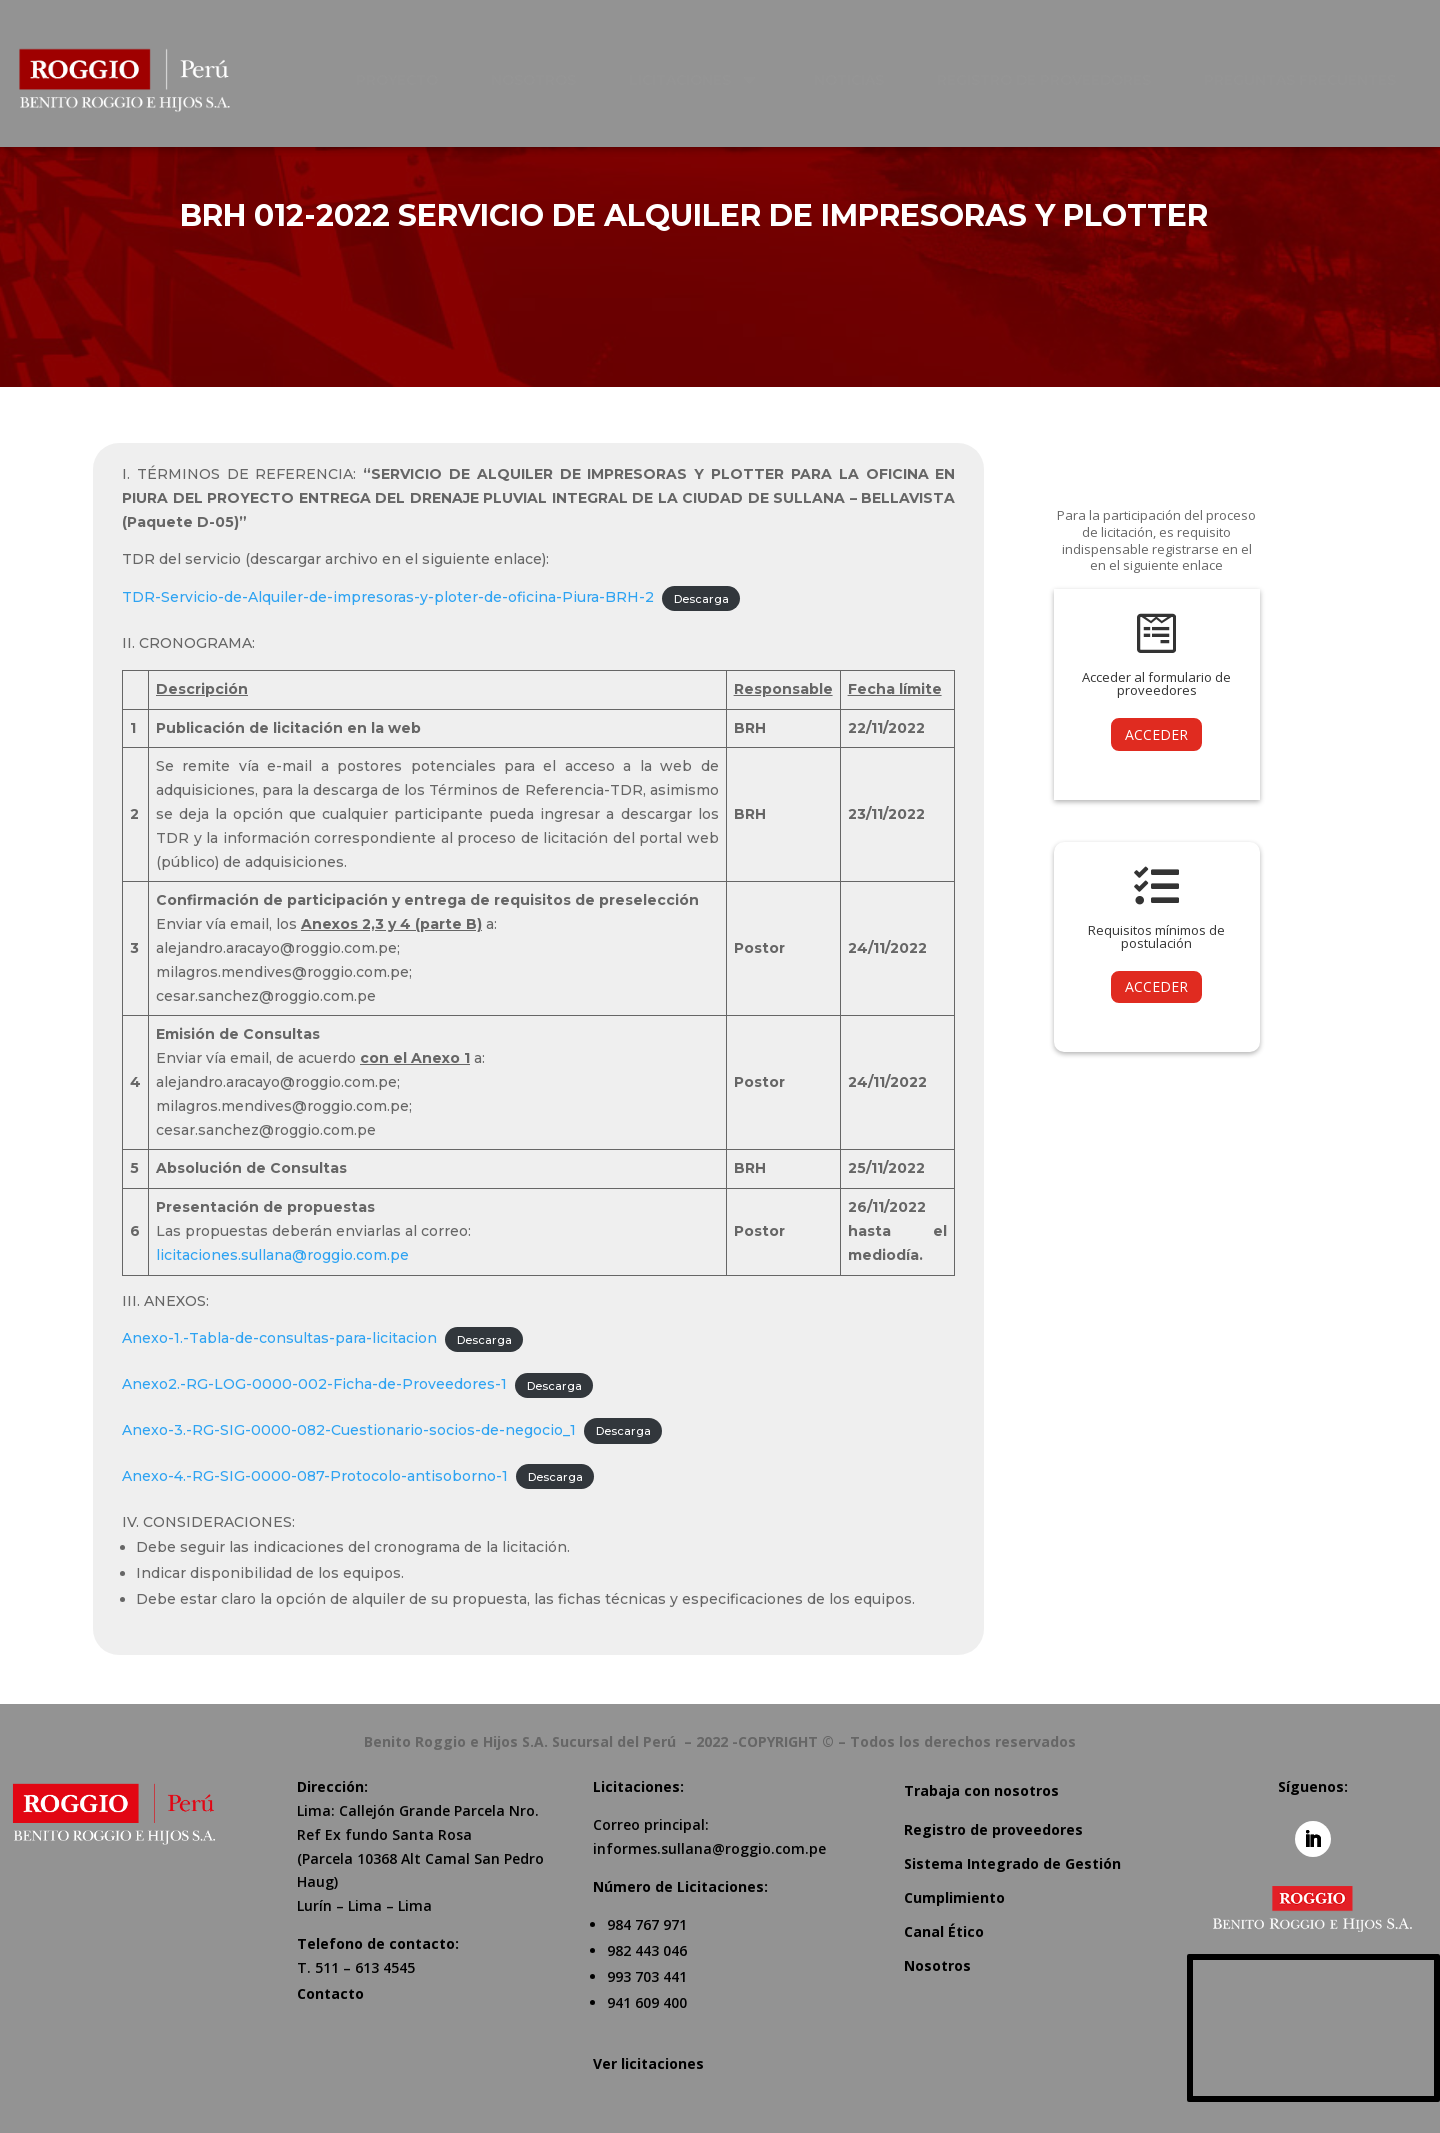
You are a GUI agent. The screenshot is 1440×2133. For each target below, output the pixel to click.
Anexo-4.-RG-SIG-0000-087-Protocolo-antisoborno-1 (315, 1476)
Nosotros (937, 1965)
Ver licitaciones (648, 2063)
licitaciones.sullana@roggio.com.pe (282, 1255)
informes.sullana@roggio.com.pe (709, 1848)
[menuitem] (408, 80)
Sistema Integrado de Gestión (1012, 1863)
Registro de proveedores (993, 1829)
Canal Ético (944, 1931)
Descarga (701, 598)
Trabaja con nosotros (981, 1790)
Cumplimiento (954, 1897)
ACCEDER (1156, 734)
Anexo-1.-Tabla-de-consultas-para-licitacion (279, 1338)
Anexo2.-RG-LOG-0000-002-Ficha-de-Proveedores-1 (314, 1384)
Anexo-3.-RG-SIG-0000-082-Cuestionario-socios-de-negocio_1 (349, 1430)
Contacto (330, 1993)
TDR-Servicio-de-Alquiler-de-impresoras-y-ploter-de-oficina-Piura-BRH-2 (388, 597)
